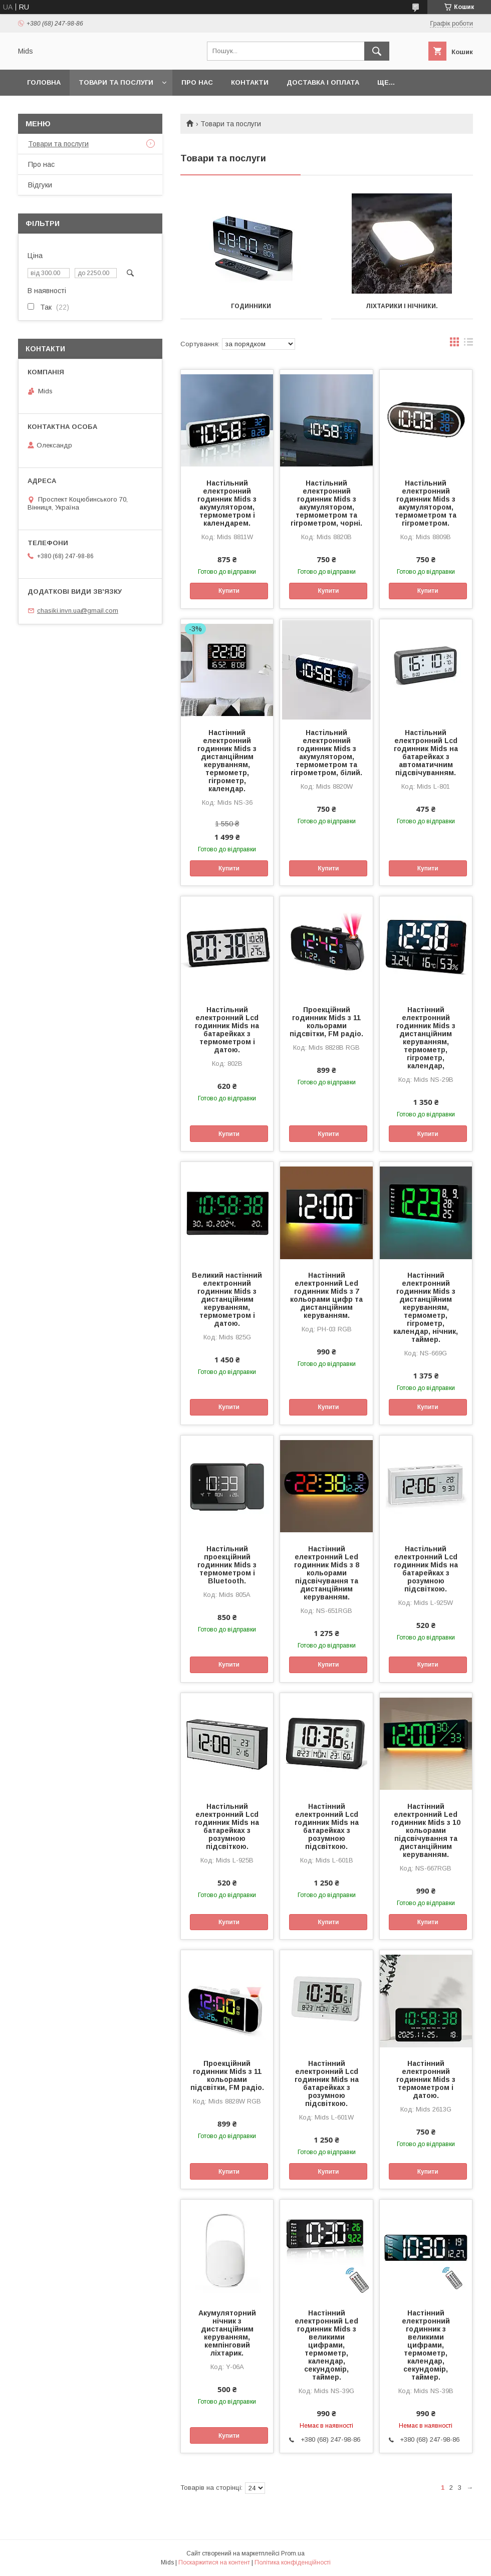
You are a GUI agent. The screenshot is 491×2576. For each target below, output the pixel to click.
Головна (44, 82)
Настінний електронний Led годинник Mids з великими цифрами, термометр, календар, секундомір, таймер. (326, 2345)
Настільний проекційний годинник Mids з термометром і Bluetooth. (227, 1565)
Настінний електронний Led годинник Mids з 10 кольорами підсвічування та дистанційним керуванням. (425, 1830)
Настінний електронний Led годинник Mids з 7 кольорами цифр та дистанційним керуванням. (326, 1295)
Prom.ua (293, 2553)
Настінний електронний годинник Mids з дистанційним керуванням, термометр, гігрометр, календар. (227, 761)
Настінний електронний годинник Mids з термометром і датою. (425, 2079)
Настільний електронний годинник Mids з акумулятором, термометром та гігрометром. (425, 503)
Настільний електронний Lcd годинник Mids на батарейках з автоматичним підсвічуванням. (426, 753)
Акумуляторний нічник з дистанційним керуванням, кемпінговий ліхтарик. (227, 2333)
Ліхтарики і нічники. (402, 306)
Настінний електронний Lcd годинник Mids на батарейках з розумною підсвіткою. (327, 1826)
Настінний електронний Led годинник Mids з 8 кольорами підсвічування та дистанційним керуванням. (326, 1573)
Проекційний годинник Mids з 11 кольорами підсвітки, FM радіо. (326, 1022)
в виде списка (468, 344)
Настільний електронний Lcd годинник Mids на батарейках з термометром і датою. (227, 1030)
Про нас (197, 82)
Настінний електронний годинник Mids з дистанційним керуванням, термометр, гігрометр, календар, (425, 1038)
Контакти (250, 82)
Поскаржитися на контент (214, 2562)
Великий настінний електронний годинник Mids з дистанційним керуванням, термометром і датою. (227, 1299)
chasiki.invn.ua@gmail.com (77, 610)
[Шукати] (376, 51)
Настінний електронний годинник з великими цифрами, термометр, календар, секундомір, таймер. (426, 2345)
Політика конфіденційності (293, 2562)
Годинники (251, 306)
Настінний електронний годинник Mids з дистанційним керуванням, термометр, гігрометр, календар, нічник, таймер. (425, 1307)
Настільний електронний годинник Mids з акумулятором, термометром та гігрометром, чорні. (326, 503)
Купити (228, 590)
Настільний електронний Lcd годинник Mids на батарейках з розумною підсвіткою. (426, 1569)
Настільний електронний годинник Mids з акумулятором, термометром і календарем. (227, 503)
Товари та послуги (116, 82)
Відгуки (40, 185)
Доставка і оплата (323, 82)
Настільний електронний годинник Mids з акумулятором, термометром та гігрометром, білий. (326, 753)
